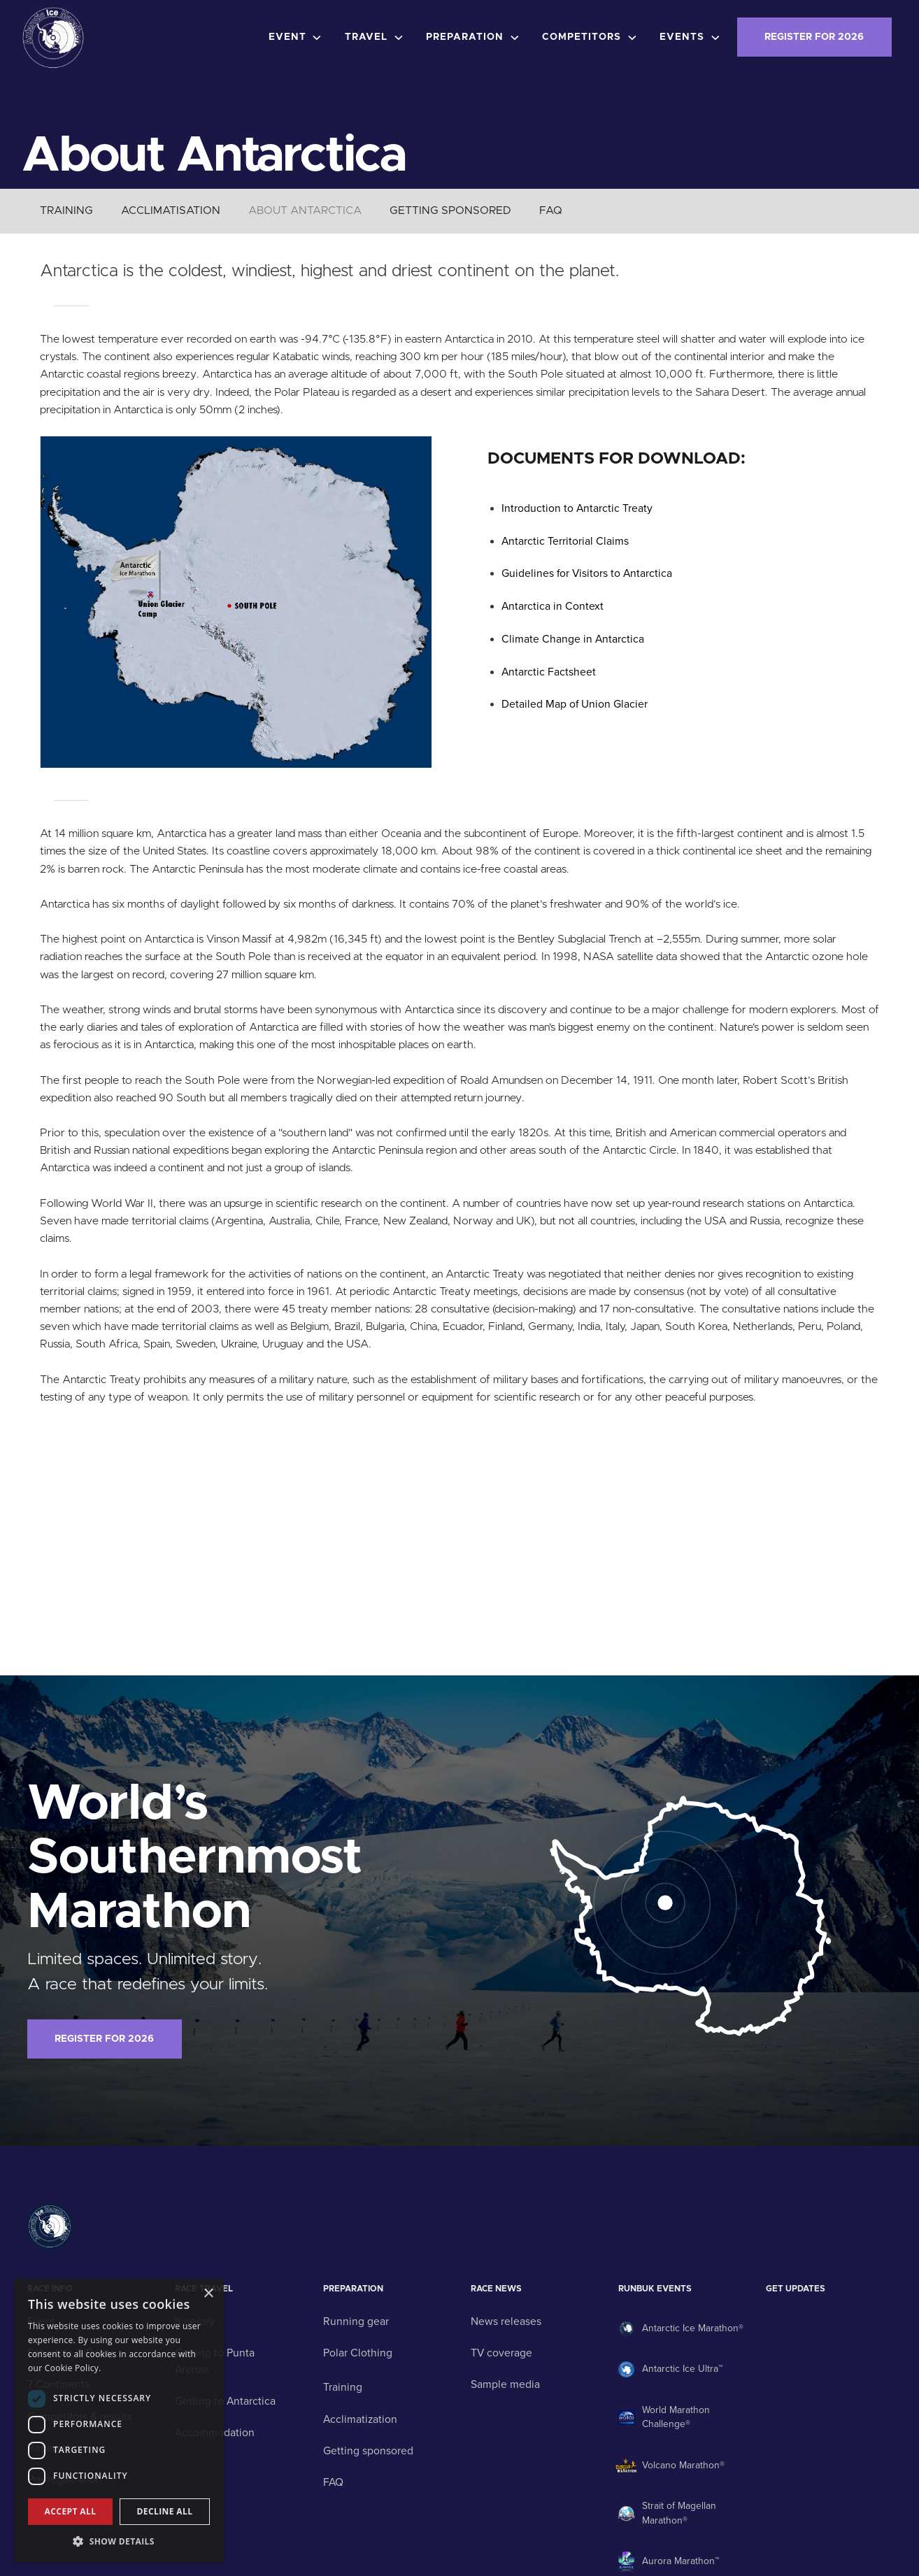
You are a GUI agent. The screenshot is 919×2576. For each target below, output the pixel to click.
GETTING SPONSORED (450, 210)
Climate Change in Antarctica (572, 639)
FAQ (550, 210)
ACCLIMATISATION (170, 210)
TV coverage (501, 2353)
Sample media (505, 2384)
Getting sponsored (368, 2451)
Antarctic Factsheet (548, 672)
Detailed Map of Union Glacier (574, 704)
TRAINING (66, 210)
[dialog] (119, 2420)
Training (342, 2387)
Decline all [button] (165, 2511)
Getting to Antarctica (225, 2401)
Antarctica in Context (552, 606)
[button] (298, 38)
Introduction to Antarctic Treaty (577, 508)
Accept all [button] (71, 2511)
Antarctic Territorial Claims (565, 541)
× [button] (208, 2294)
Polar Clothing (357, 2353)
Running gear (356, 2321)
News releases (506, 2321)
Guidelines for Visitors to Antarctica (586, 573)
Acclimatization (360, 2419)
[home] (53, 37)
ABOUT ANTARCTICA (305, 210)
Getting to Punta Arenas (215, 2361)
